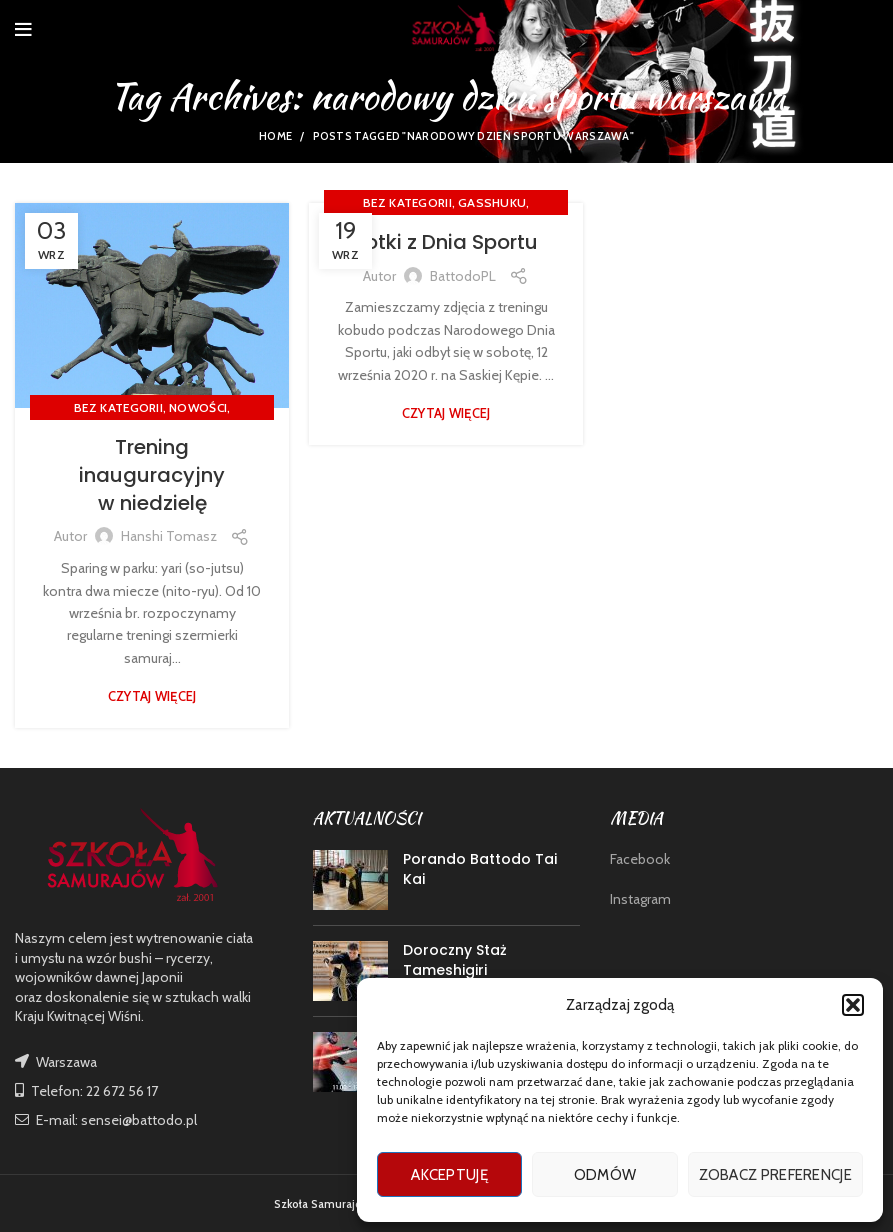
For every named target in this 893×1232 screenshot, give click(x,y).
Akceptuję (449, 1175)
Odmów (605, 1175)
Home (275, 136)
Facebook (640, 859)
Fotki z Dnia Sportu (446, 242)
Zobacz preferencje (775, 1175)
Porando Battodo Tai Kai (480, 869)
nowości (198, 407)
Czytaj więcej (152, 696)
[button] (853, 1005)
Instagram (640, 899)
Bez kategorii (118, 407)
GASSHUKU (492, 202)
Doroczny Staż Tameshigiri (455, 960)
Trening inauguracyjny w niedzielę (152, 475)
